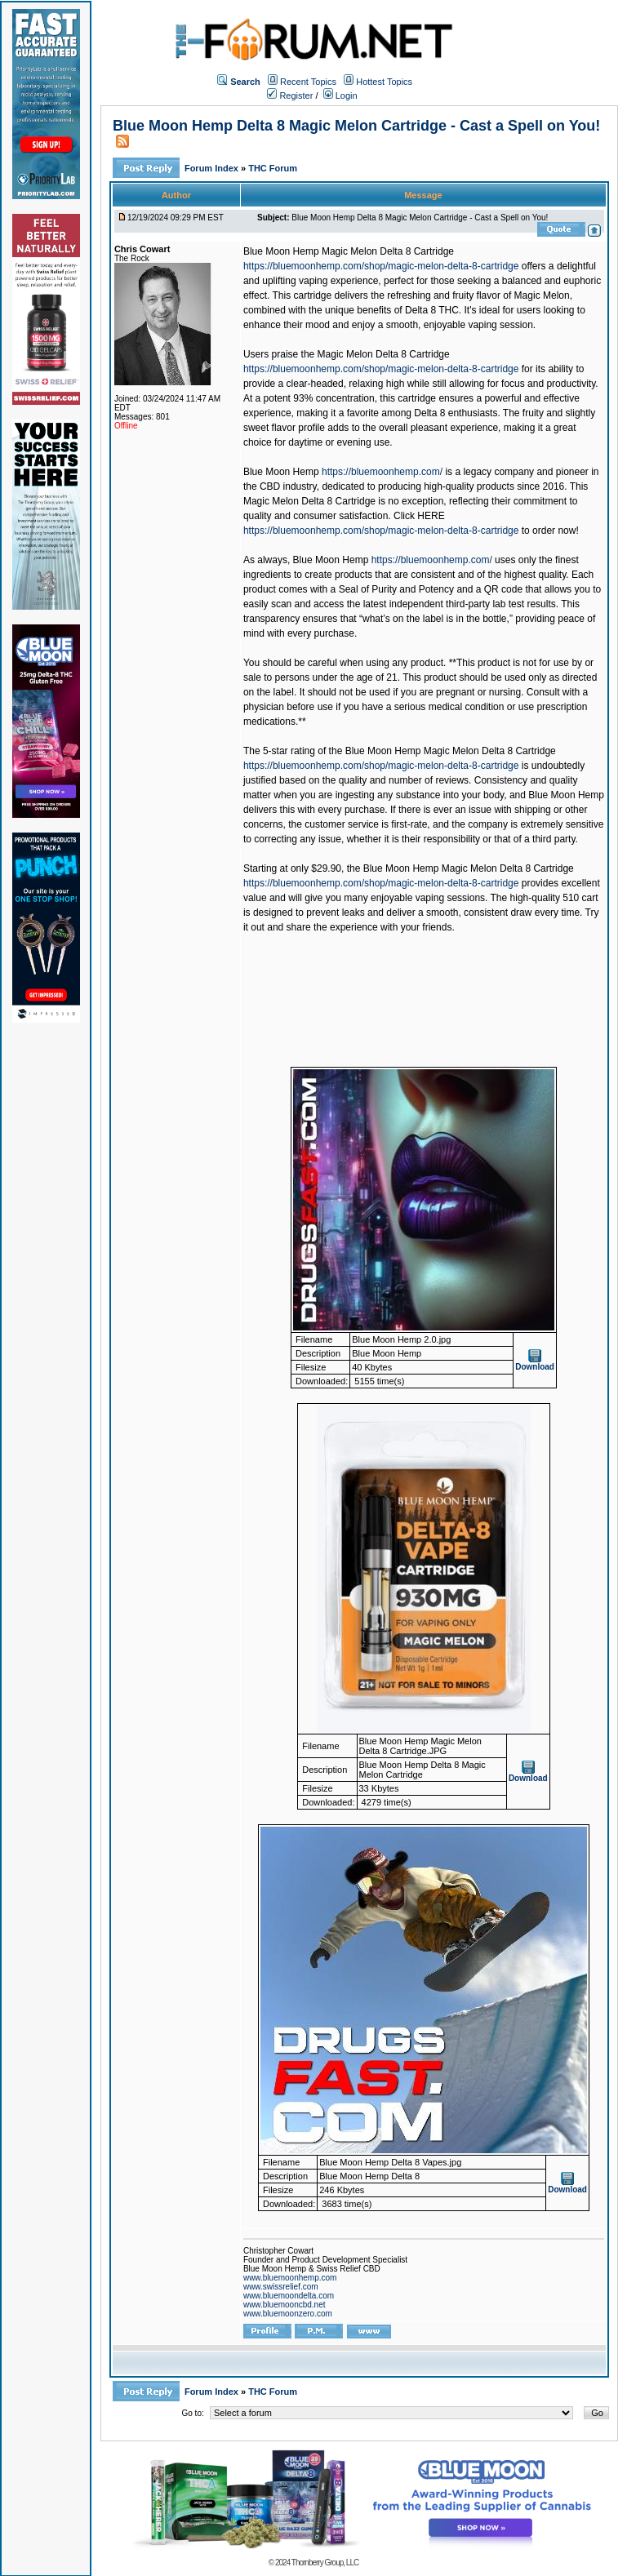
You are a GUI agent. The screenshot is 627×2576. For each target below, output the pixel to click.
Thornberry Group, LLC (324, 2562)
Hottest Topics (384, 82)
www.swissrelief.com (280, 2286)
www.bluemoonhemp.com (290, 2277)
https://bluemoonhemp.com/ (382, 471)
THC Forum (272, 168)
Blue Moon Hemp (281, 471)
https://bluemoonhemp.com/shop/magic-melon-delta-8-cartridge (381, 266)
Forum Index (213, 168)
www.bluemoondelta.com (288, 2295)
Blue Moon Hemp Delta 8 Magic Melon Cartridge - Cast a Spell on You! (356, 126)
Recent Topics (308, 82)
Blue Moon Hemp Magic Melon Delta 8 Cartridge (348, 251)
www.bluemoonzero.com (287, 2313)
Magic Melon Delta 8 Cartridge (384, 354)
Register (290, 95)
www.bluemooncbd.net (284, 2304)
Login (340, 95)
